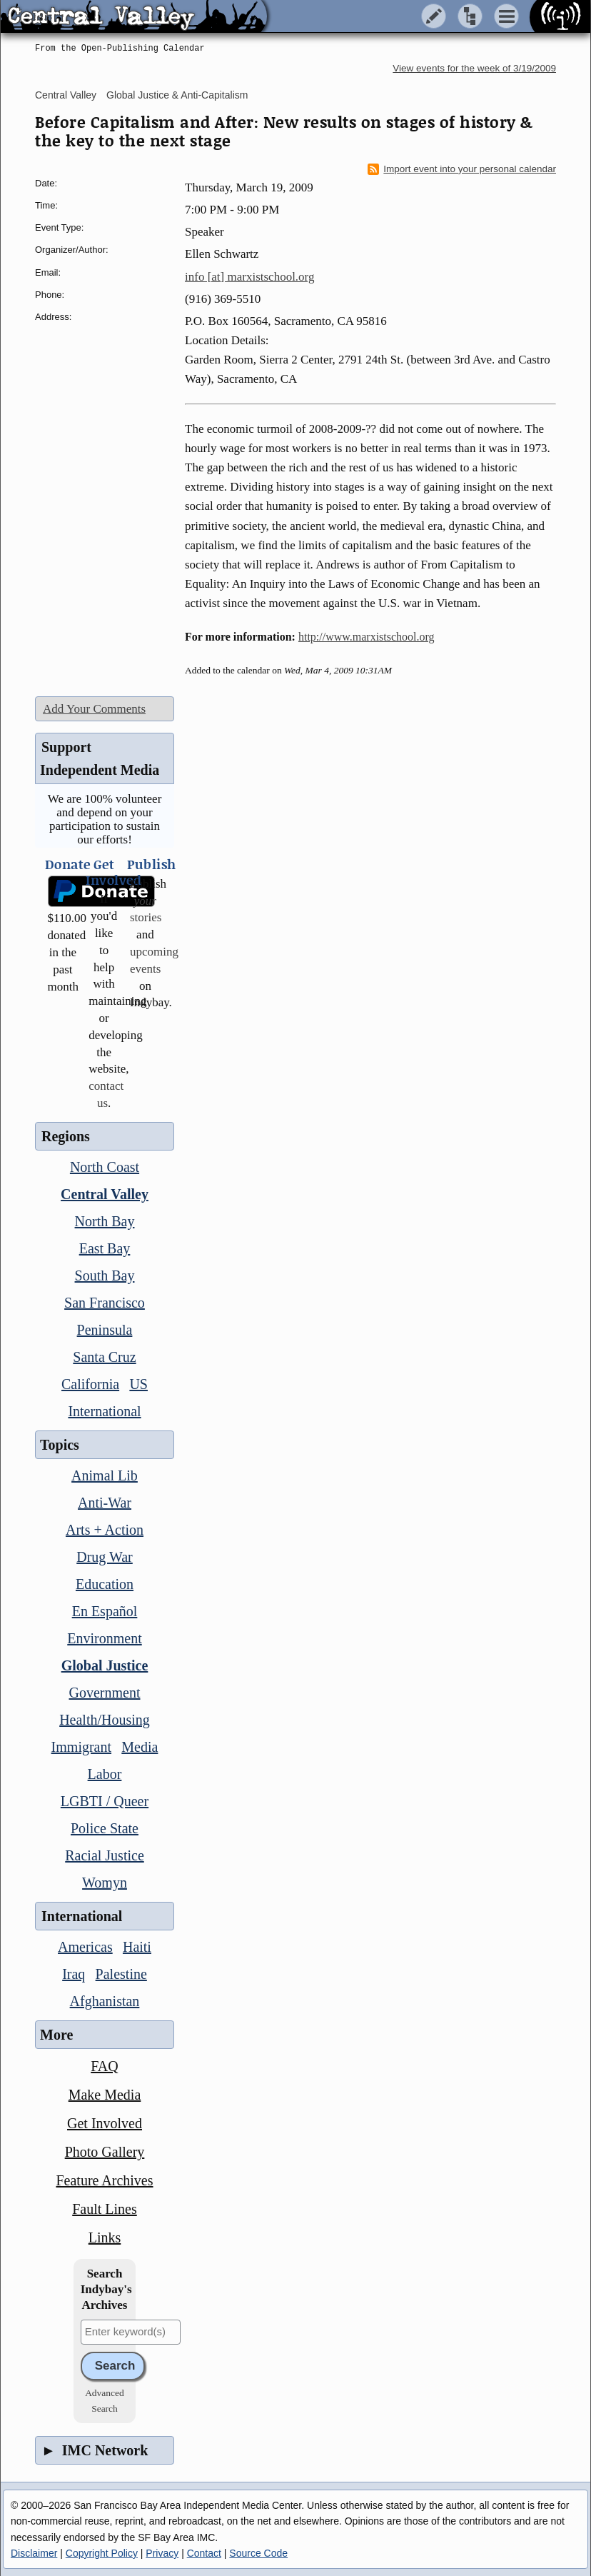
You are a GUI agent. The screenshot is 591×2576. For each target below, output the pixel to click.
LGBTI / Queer (104, 1801)
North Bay (105, 1221)
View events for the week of (474, 68)
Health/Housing (104, 1720)
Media (139, 1747)
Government (105, 1692)
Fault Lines (104, 2209)
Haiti (137, 1947)
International (104, 1411)
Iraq (73, 1974)
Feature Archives (104, 2180)
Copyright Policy (102, 2553)
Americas (85, 1947)
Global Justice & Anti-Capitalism (177, 95)
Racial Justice (104, 1855)
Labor (105, 1774)
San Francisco (104, 1302)
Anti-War (104, 1502)
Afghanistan (105, 2001)
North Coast (104, 1167)
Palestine (121, 1974)
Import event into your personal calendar (462, 169)
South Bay (105, 1275)
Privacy (162, 2553)
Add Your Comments (94, 709)
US (138, 1384)
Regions (65, 1136)
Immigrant (81, 1747)
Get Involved (104, 2123)
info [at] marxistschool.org (249, 277)
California (90, 1384)
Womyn (104, 1882)
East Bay (105, 1248)
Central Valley (65, 95)
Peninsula (105, 1330)
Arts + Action (104, 1530)
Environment (104, 1638)
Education (104, 1584)
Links (105, 2237)
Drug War (104, 1557)
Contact (204, 2553)
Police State (104, 1828)
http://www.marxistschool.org (366, 637)
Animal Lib (104, 1475)
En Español (105, 1611)
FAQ (104, 2066)
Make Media (105, 2095)
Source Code (258, 2553)
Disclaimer (34, 2553)
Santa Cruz (104, 1357)
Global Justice (104, 1665)
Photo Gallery (105, 2152)
